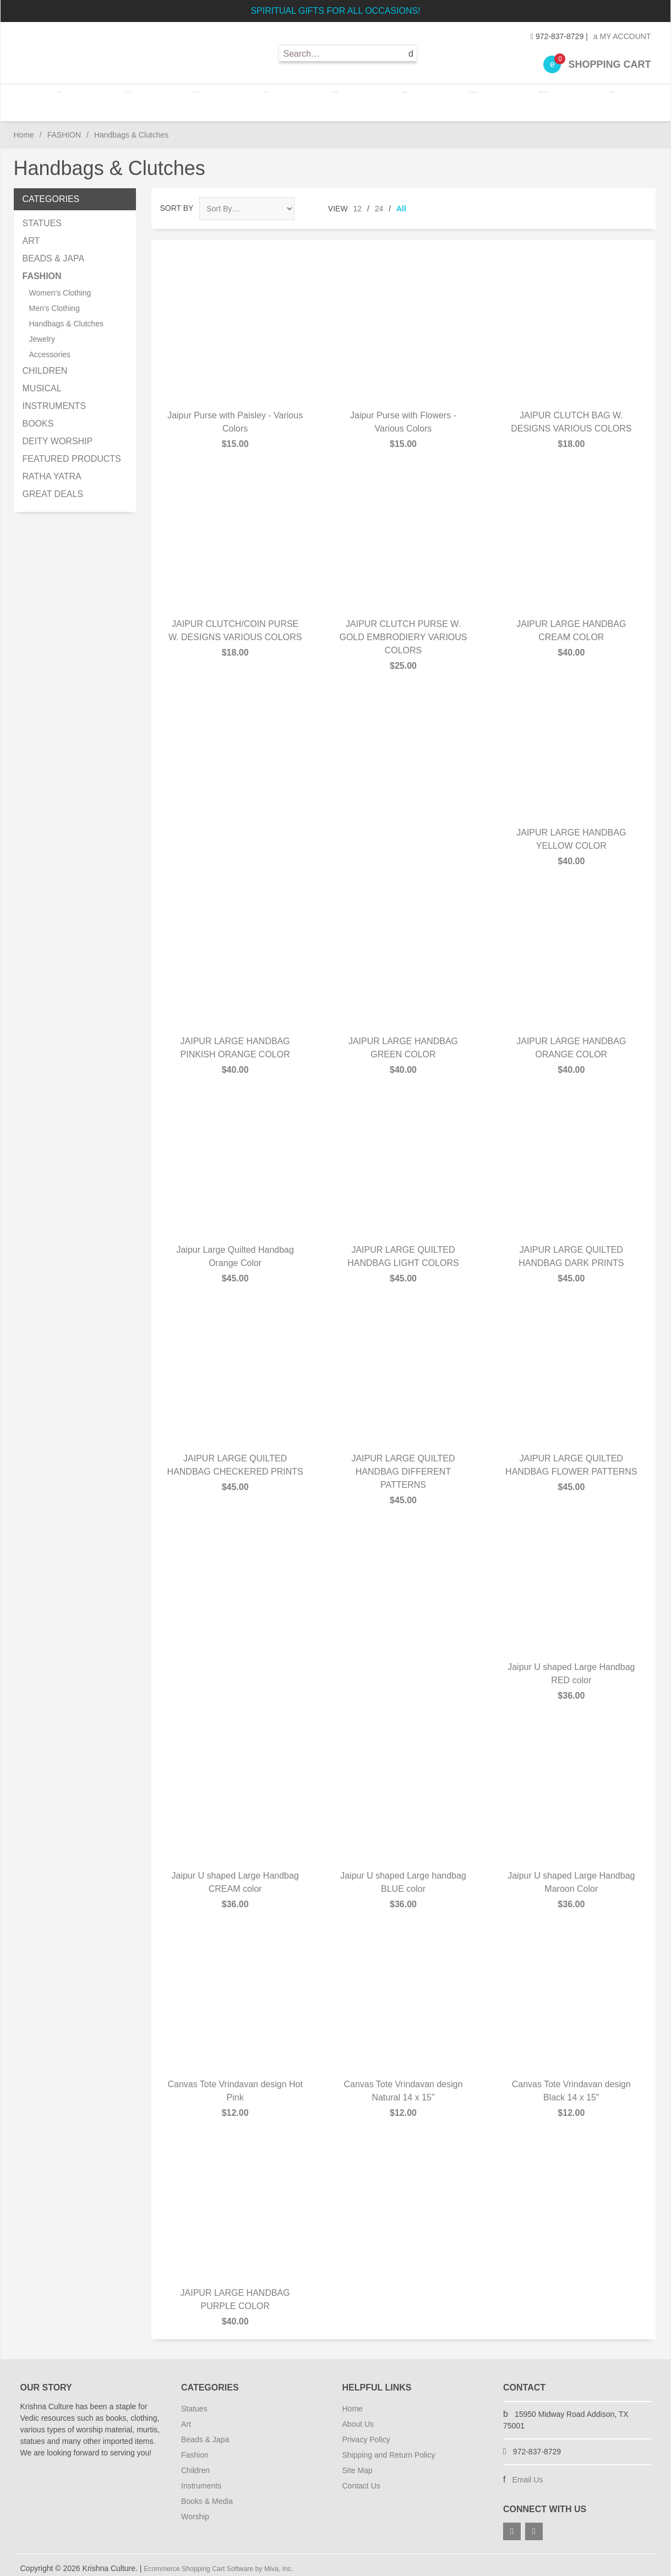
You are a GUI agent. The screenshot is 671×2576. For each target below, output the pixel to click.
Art (186, 2417)
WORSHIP (603, 98)
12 (357, 201)
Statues (194, 2401)
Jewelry (42, 332)
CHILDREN (402, 98)
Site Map (357, 2463)
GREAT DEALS (53, 487)
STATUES (134, 98)
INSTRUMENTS (469, 98)
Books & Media (207, 2494)
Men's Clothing (54, 301)
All (401, 201)
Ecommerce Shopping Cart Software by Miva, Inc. (229, 2561)
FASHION (335, 98)
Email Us (527, 2472)
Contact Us (361, 2478)
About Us (358, 2417)
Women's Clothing (60, 285)
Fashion (195, 2447)
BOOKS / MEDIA (536, 98)
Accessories (49, 347)
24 (379, 201)
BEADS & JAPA (54, 251)
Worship (195, 2509)
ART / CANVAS (201, 98)
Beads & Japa (205, 2432)
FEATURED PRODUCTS (72, 451)
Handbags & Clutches (66, 316)
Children (195, 2463)
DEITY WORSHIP (58, 434)
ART (31, 233)
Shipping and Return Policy (388, 2447)
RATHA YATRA (52, 469)
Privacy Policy (366, 2432)
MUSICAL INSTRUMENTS (54, 389)
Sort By (177, 201)
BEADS (268, 98)
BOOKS (38, 416)
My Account (622, 36)
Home (67, 98)
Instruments (201, 2478)
